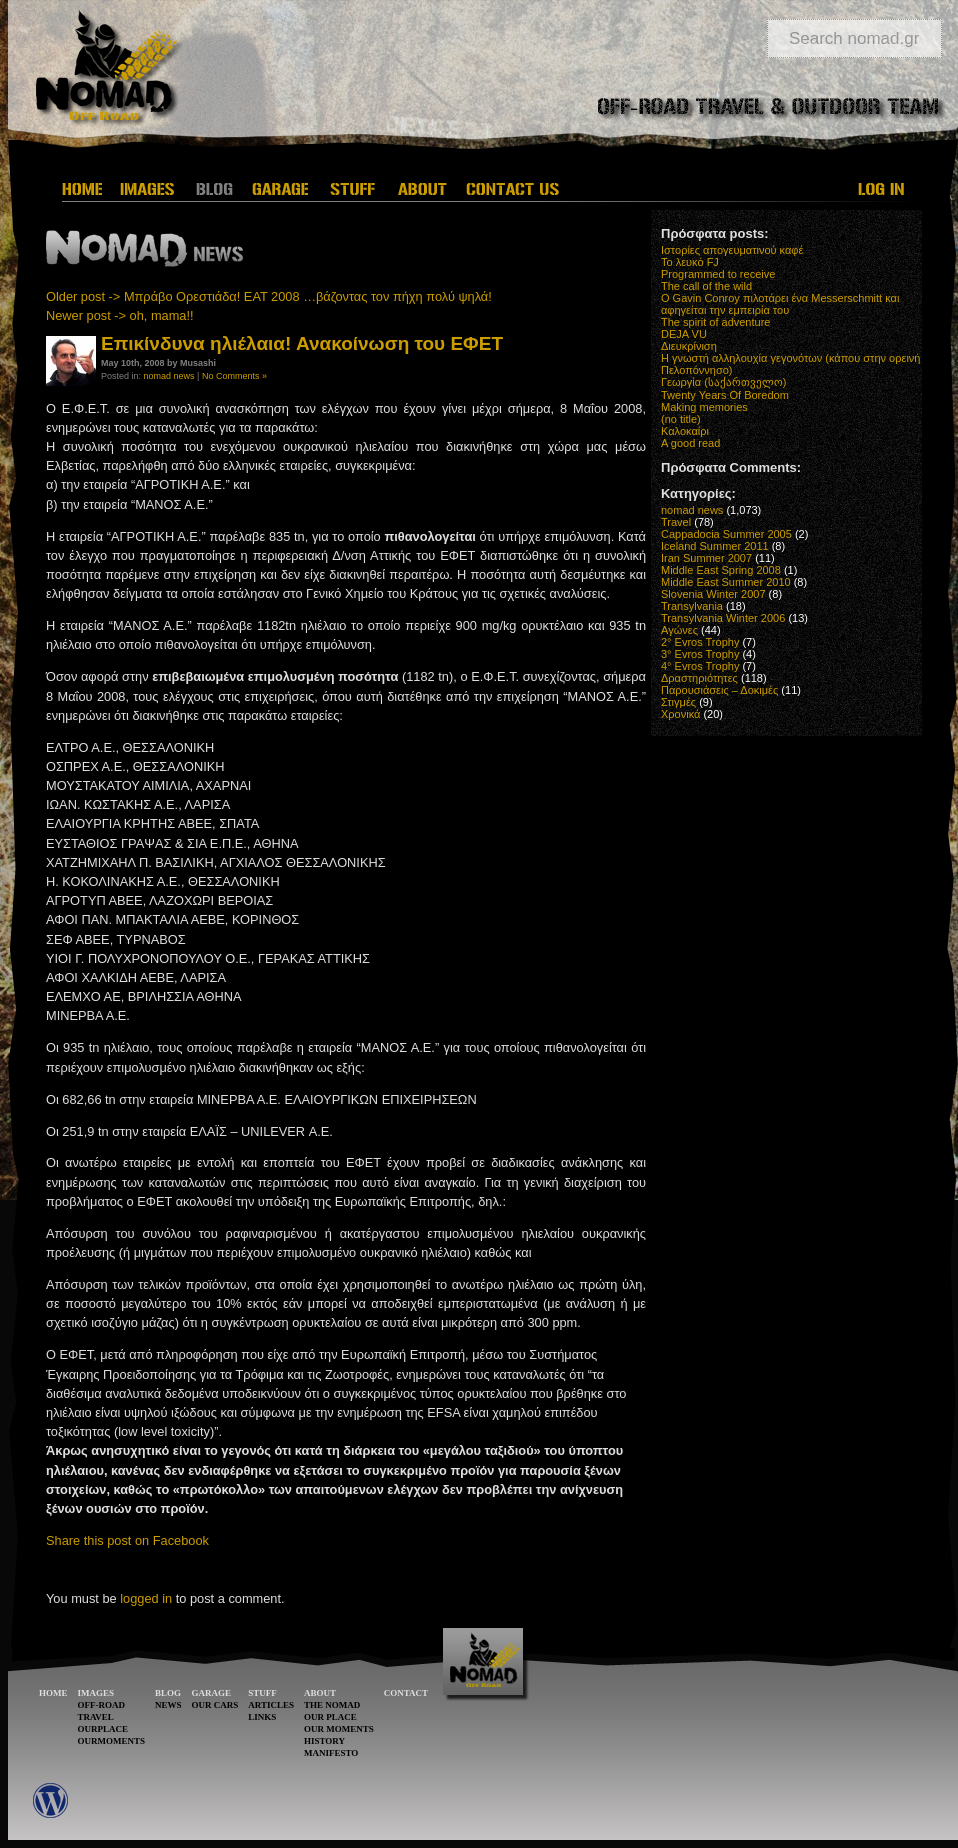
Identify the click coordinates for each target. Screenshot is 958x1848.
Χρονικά (680, 714)
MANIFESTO (331, 1753)
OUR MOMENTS (339, 1729)
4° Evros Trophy (700, 666)
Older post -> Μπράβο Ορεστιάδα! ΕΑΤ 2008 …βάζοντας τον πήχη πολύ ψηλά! (269, 296)
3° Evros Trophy (700, 654)
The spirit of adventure (715, 322)
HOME (53, 1693)
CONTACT (406, 1693)
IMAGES (96, 1693)
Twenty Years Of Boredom (725, 395)
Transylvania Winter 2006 (723, 618)
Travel (676, 522)
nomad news (169, 376)
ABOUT (320, 1693)
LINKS (262, 1717)
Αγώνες (679, 630)
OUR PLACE (330, 1717)
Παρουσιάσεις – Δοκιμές (719, 690)
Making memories (704, 407)
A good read (690, 443)
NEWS (168, 1705)
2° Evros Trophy (700, 642)
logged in (146, 1598)
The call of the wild (706, 286)
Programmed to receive (718, 274)
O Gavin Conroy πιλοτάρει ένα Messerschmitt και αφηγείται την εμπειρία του (780, 304)
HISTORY (324, 1741)
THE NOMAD (332, 1705)
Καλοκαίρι (685, 431)
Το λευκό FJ (690, 262)
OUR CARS (215, 1705)
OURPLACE (103, 1729)
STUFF (262, 1693)
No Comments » (234, 376)
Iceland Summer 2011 (715, 546)
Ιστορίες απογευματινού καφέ (732, 250)
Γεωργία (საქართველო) (724, 382)
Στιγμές (678, 702)
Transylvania (692, 606)
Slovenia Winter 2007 (713, 594)
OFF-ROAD (102, 1705)
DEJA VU (684, 334)
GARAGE (212, 1693)
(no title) (681, 419)
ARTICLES (271, 1705)
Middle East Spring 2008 (721, 570)
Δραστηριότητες (699, 678)
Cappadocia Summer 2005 (726, 534)
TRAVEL (96, 1717)
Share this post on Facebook (127, 1540)
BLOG (168, 1693)
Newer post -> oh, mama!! (120, 315)
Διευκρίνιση (689, 346)
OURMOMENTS (112, 1741)
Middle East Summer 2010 (726, 582)
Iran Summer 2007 (706, 558)
